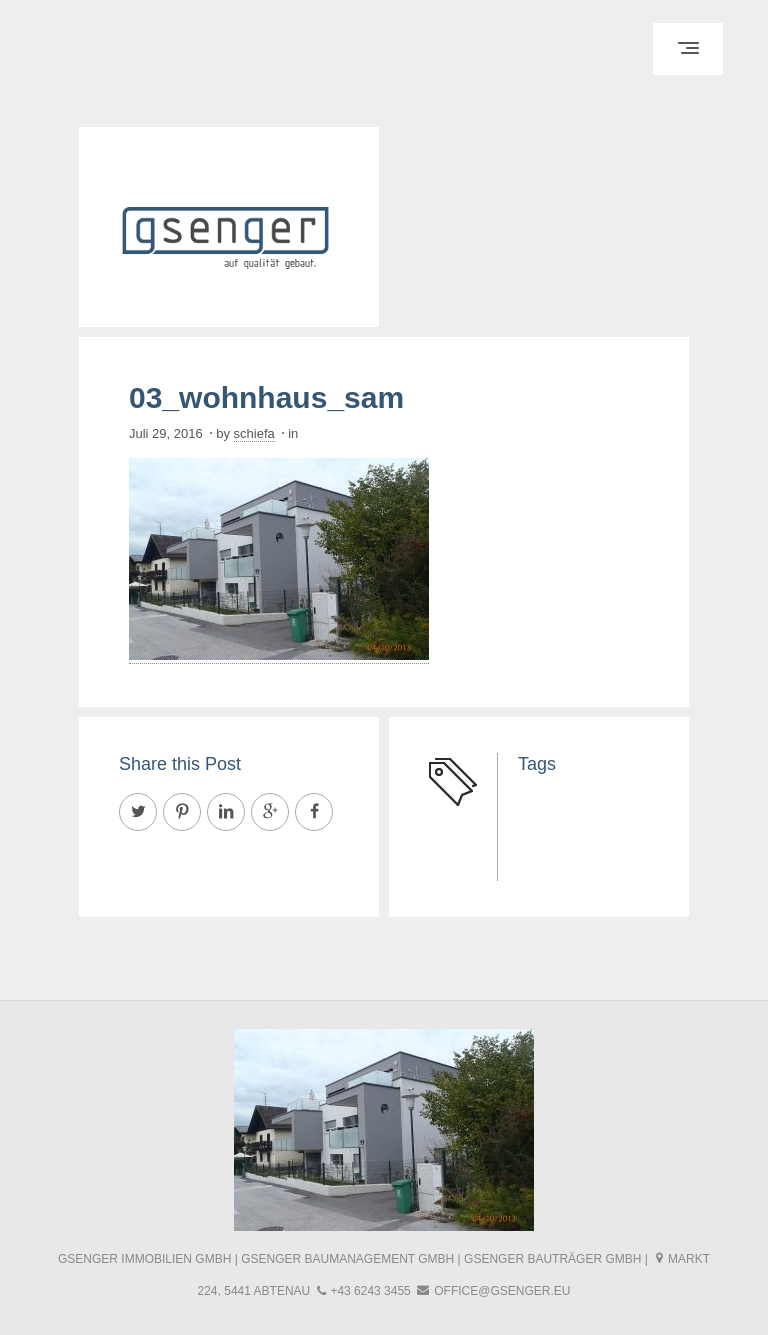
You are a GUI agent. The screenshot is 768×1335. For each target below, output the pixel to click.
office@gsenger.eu (502, 1291)
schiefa (254, 433)
